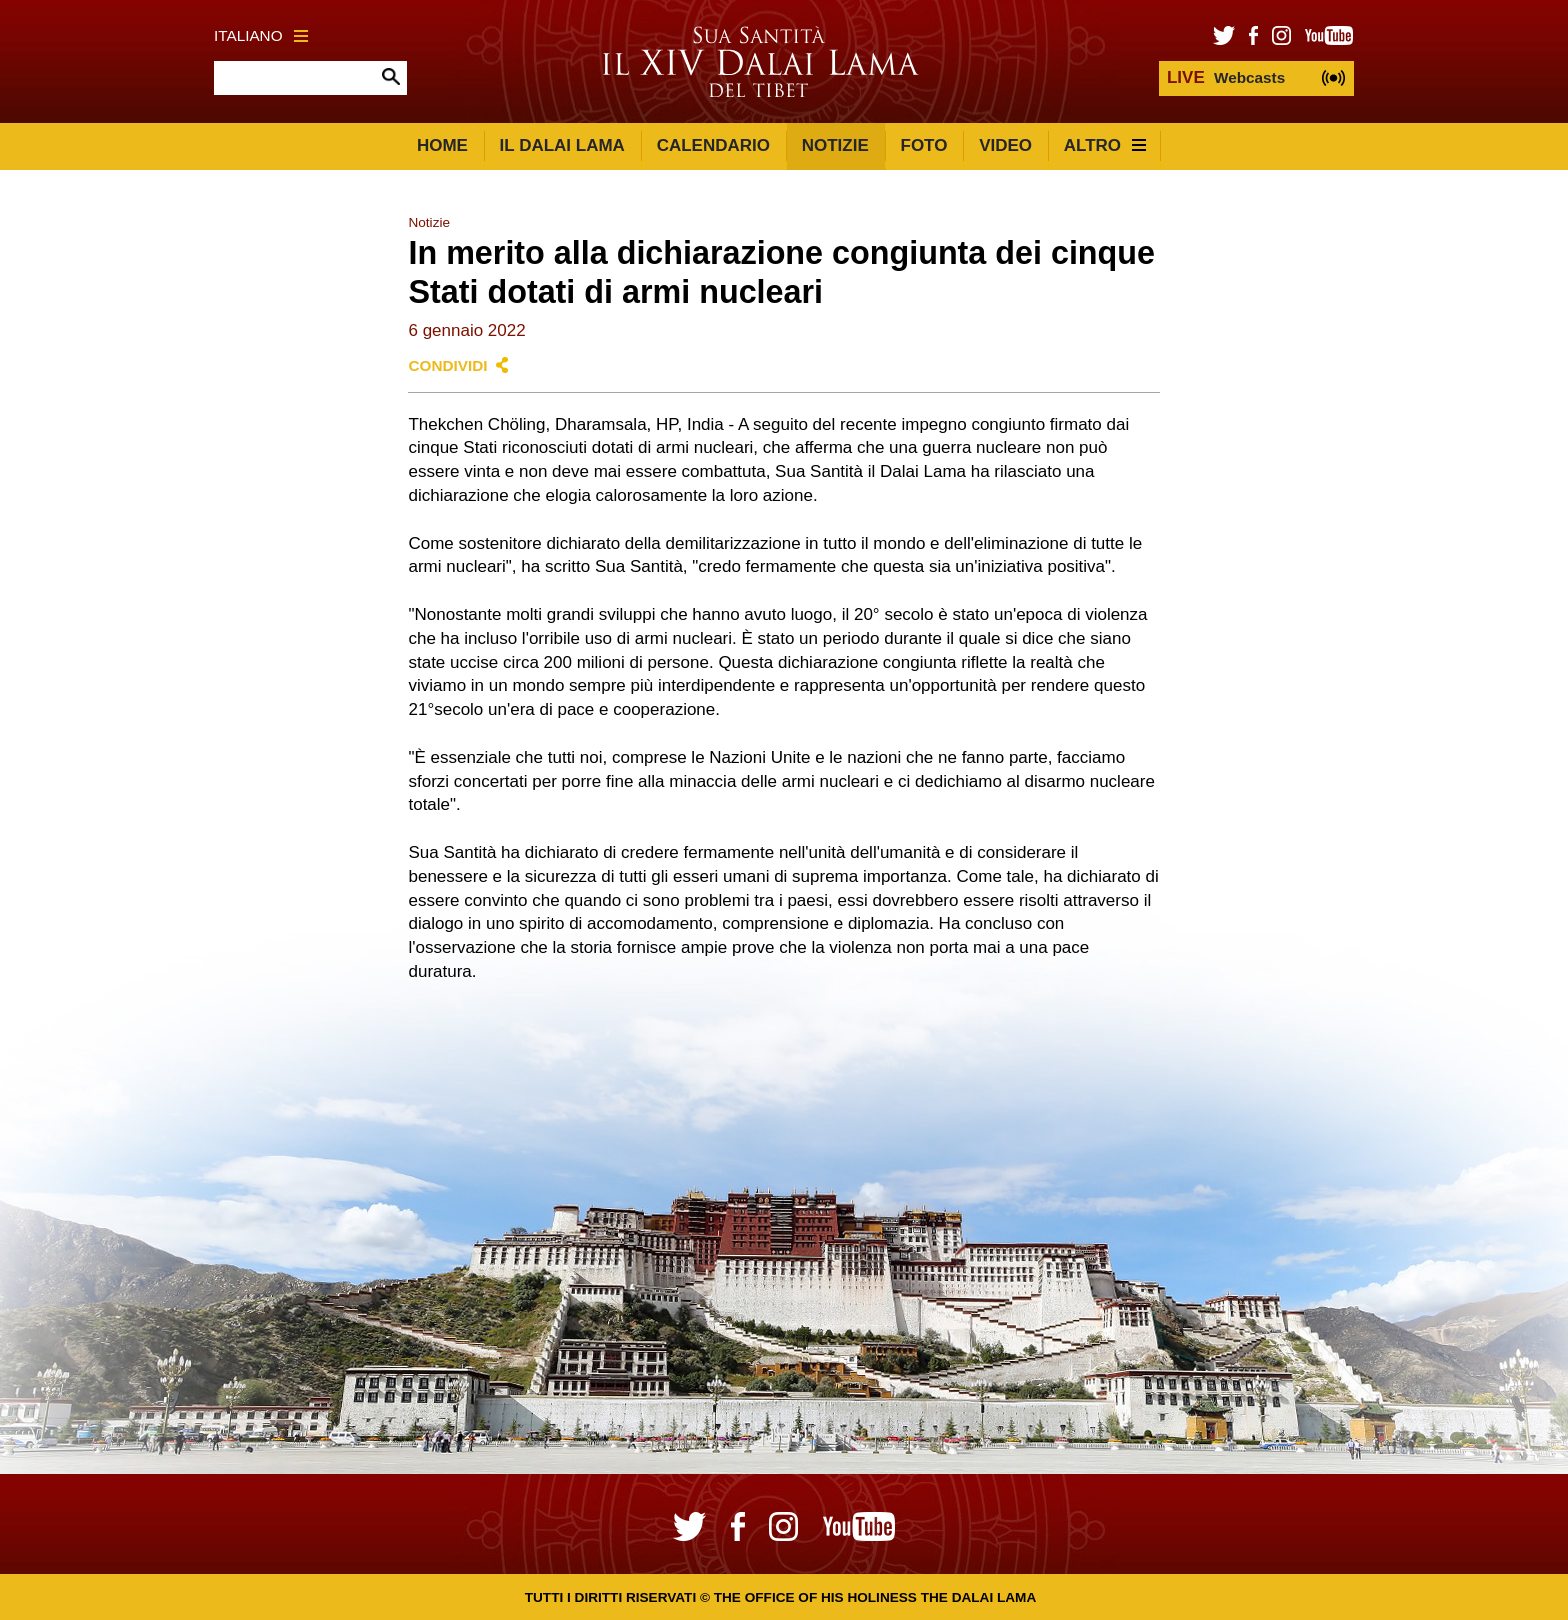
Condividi (447, 365)
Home (442, 145)
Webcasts (1226, 77)
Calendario (713, 145)
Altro (1105, 145)
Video (1005, 145)
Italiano (261, 35)
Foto (924, 145)
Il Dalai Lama (562, 145)
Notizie (835, 145)
